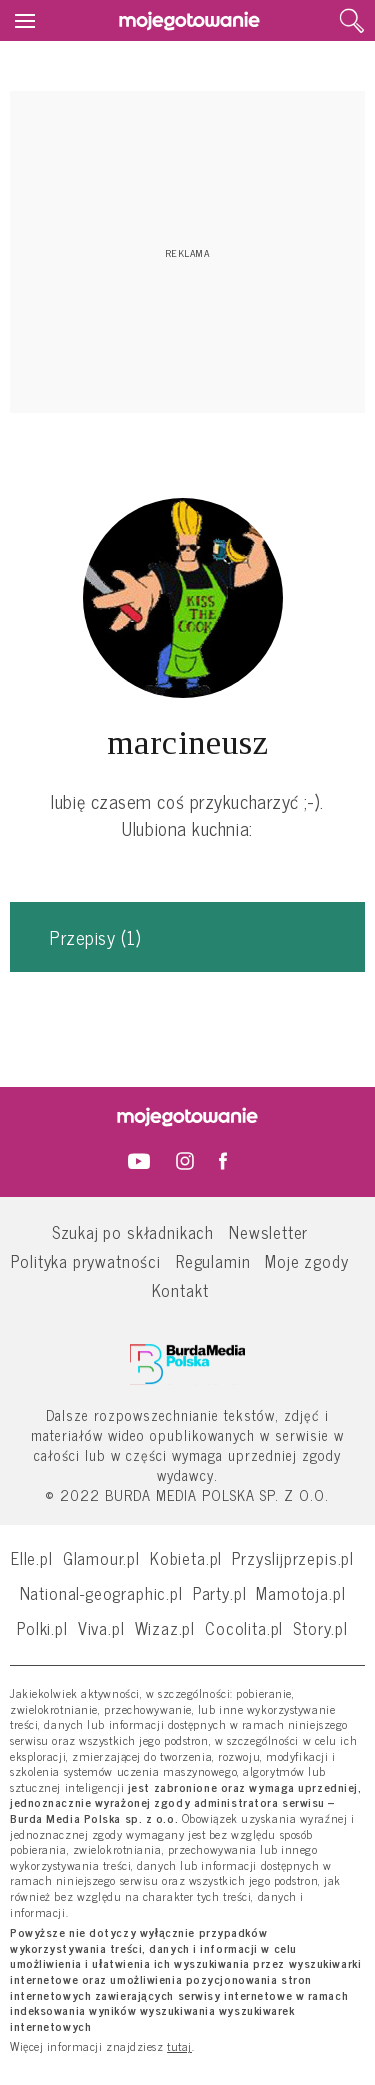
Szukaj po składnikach (133, 1231)
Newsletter (268, 1231)
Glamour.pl (101, 1557)
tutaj (179, 2047)
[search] (352, 21)
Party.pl (220, 1592)
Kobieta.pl (186, 1557)
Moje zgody (306, 1260)
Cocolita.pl (244, 1627)
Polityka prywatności (86, 1260)
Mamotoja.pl (300, 1592)
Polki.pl (42, 1627)
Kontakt (180, 1289)
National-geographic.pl (101, 1592)
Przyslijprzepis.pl (293, 1557)
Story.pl (320, 1627)
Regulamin (213, 1260)
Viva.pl (101, 1627)
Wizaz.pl (165, 1627)
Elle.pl (32, 1557)
